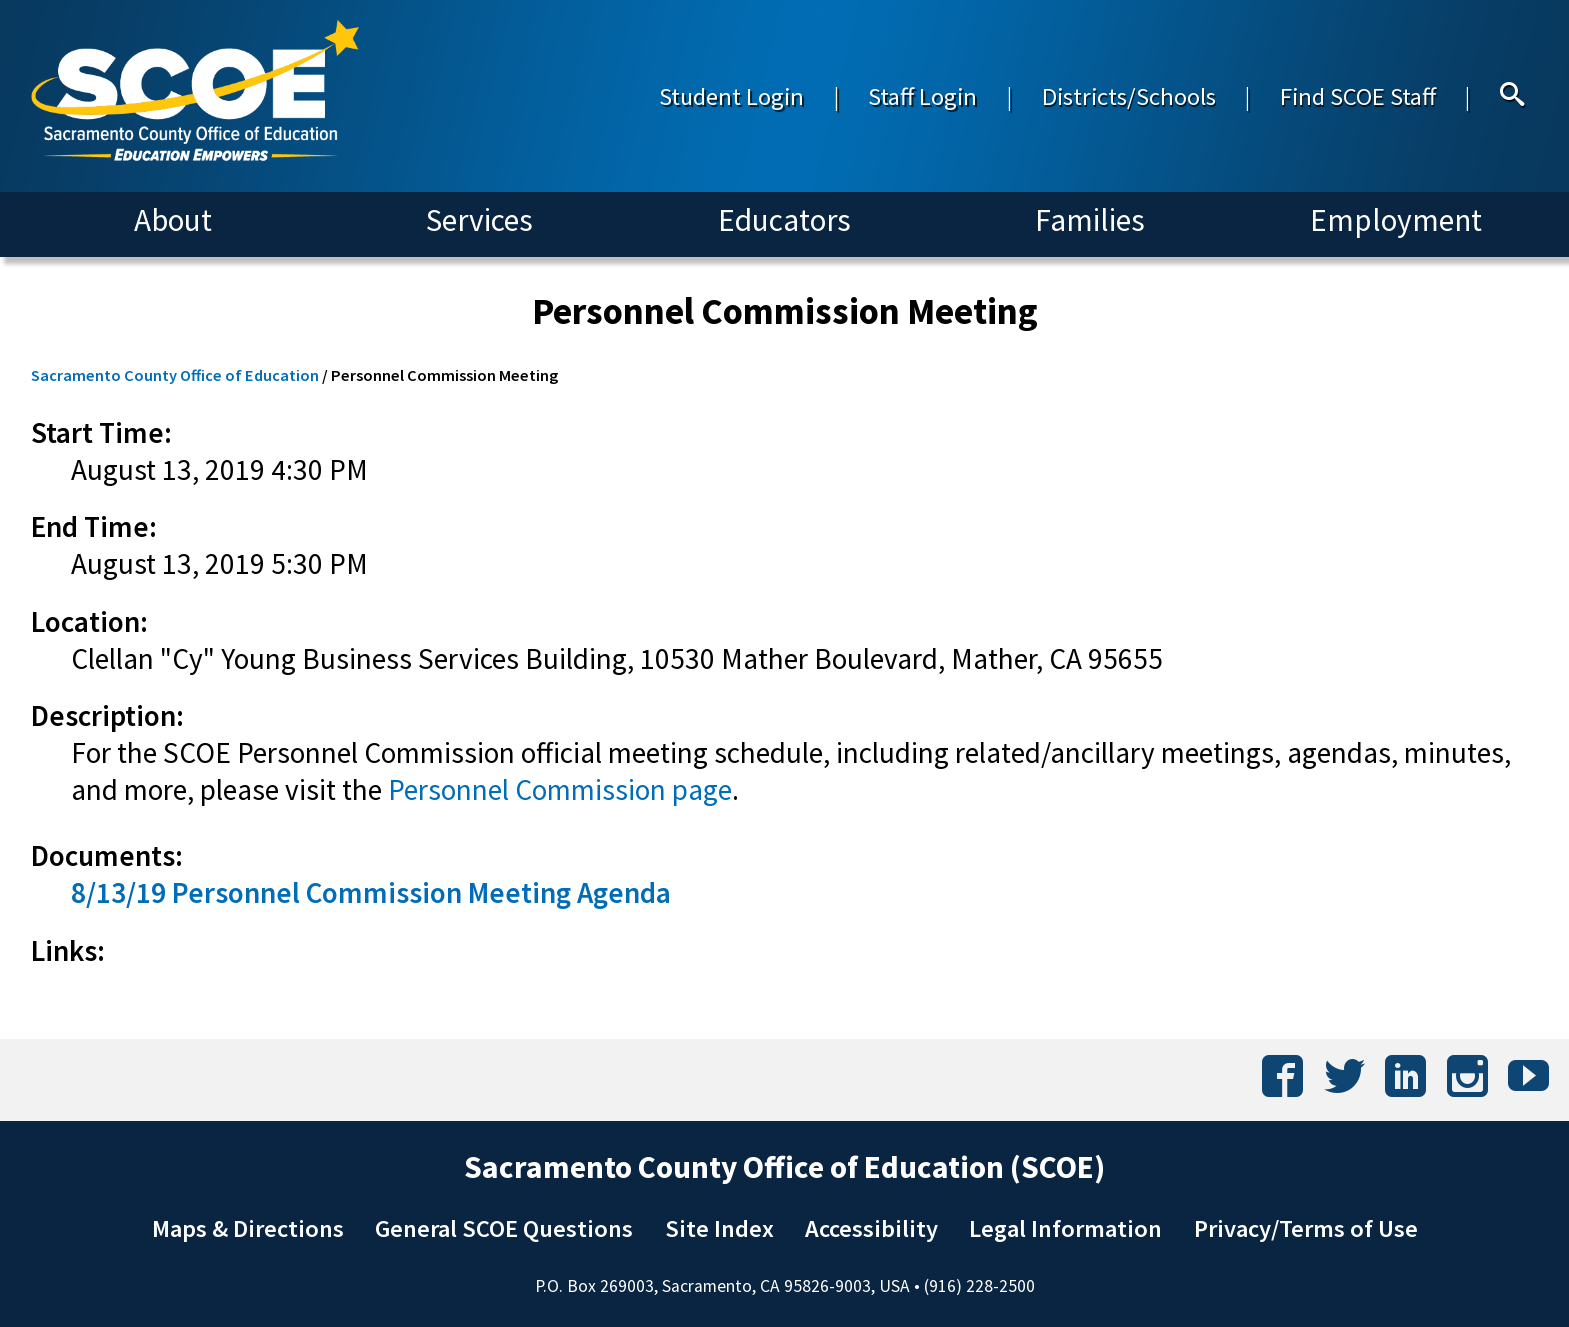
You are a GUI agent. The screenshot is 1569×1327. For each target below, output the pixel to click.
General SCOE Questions (504, 1228)
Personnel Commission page (560, 789)
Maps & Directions (248, 1228)
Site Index (719, 1228)
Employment (1396, 220)
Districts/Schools (1129, 96)
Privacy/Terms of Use (1306, 1228)
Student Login (731, 96)
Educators (784, 220)
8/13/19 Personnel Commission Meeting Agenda (371, 892)
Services (479, 220)
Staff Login (922, 96)
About (173, 220)
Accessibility (871, 1228)
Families (1090, 220)
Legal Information (1065, 1228)
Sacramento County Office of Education (175, 375)
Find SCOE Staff (1358, 96)
